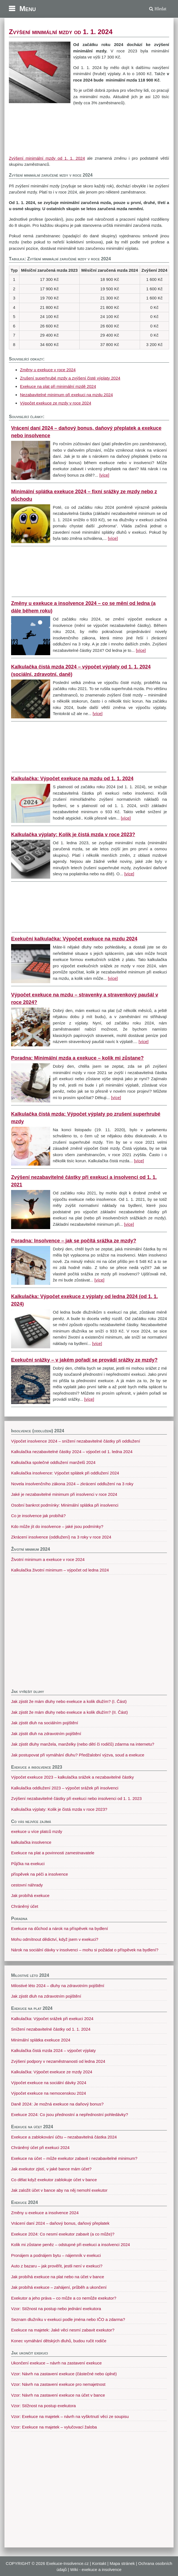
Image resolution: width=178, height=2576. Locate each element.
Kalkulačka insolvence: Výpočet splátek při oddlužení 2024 (65, 1473)
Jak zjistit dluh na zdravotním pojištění (46, 1733)
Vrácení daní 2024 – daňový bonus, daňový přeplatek (60, 2223)
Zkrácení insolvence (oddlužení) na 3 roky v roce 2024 (61, 1537)
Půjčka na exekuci (28, 1863)
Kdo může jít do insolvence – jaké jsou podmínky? (57, 1526)
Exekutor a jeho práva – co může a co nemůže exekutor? (63, 2298)
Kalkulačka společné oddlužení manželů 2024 (53, 1462)
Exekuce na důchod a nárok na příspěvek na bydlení (59, 1928)
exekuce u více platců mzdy (36, 1831)
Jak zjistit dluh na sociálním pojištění (44, 1722)
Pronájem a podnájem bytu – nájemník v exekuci (56, 2255)
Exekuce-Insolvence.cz (67, 2563)
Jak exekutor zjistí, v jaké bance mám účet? (51, 2168)
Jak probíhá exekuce (30, 1895)
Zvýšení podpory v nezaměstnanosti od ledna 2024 (58, 2061)
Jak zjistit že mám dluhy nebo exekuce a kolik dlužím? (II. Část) (69, 1712)
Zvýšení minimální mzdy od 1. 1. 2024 (47, 158)
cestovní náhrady (27, 1885)
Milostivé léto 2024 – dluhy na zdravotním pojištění (57, 1985)
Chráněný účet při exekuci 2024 (40, 2147)
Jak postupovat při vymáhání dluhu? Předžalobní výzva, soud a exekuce (77, 1755)
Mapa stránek (122, 2563)
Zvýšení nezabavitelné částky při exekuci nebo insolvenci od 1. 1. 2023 (76, 1798)
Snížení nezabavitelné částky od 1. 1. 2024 (50, 2029)
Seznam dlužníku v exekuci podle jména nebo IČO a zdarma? (68, 2319)
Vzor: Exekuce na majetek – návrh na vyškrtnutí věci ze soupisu (70, 2416)
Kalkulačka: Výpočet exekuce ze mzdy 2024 (51, 2071)
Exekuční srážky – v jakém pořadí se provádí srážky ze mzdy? (84, 1360)
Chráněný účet (24, 1906)
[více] (104, 475)
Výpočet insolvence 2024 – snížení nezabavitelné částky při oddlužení (75, 1441)
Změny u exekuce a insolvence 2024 (44, 2212)
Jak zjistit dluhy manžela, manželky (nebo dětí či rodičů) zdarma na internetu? (82, 1744)
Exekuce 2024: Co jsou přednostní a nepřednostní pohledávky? (69, 2114)
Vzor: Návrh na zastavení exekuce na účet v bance (58, 2395)
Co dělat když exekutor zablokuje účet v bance (54, 2179)
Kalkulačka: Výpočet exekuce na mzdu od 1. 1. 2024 (72, 778)
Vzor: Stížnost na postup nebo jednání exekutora (56, 2308)
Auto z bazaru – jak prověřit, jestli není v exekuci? (56, 2266)
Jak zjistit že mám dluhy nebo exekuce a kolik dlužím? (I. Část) (69, 1701)
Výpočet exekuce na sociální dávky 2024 (48, 2082)
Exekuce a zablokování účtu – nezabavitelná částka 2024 (64, 2137)
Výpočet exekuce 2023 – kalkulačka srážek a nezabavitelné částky (72, 1777)
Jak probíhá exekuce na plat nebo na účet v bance (57, 2276)
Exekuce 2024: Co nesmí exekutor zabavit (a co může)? (63, 2234)
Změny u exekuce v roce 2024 (48, 369)
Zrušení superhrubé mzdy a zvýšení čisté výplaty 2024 (70, 378)
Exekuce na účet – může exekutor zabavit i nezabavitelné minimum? (74, 2158)
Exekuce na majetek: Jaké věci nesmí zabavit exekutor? (63, 2330)
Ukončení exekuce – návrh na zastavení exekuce (56, 2363)
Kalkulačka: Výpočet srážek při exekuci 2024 (52, 2018)
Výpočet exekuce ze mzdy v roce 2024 (55, 403)
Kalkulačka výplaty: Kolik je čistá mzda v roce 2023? (73, 834)
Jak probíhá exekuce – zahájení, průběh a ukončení (58, 2287)
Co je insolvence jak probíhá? (38, 1515)
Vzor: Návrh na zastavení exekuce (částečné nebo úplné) (64, 2373)
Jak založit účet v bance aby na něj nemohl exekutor (59, 2190)
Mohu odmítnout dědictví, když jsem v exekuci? (54, 1939)
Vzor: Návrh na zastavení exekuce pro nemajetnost (58, 2384)
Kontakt (99, 2563)
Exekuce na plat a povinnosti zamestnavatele (52, 1852)
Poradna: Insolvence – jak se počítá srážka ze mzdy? (73, 1241)
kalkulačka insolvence (31, 1842)
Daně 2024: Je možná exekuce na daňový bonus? (57, 2104)
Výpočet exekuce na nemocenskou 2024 (48, 2093)
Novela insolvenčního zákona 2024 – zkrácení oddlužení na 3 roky (72, 1483)
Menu (27, 8)
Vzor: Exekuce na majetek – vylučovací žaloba (54, 2427)
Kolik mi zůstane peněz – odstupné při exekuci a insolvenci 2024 (70, 2244)
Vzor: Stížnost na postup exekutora (43, 2405)
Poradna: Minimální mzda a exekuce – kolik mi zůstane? (77, 1058)
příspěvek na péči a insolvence (39, 1874)
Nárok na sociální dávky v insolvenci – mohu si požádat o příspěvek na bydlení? (84, 1949)
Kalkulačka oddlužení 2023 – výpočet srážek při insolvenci (64, 1788)
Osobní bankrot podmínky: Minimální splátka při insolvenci (64, 1505)
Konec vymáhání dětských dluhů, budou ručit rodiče (58, 2340)
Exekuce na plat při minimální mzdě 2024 (58, 386)
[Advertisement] (89, 130)
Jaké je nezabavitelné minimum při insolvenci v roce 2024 (64, 1494)
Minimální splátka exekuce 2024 (40, 2040)
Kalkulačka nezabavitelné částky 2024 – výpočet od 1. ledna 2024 (72, 1451)
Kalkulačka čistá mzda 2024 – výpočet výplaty (53, 2050)
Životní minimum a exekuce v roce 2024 (48, 1559)
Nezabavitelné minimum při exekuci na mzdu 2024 (66, 394)
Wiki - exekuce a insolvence (95, 2569)
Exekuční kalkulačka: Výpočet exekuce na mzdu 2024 (74, 939)
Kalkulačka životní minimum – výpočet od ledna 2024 (60, 1570)
